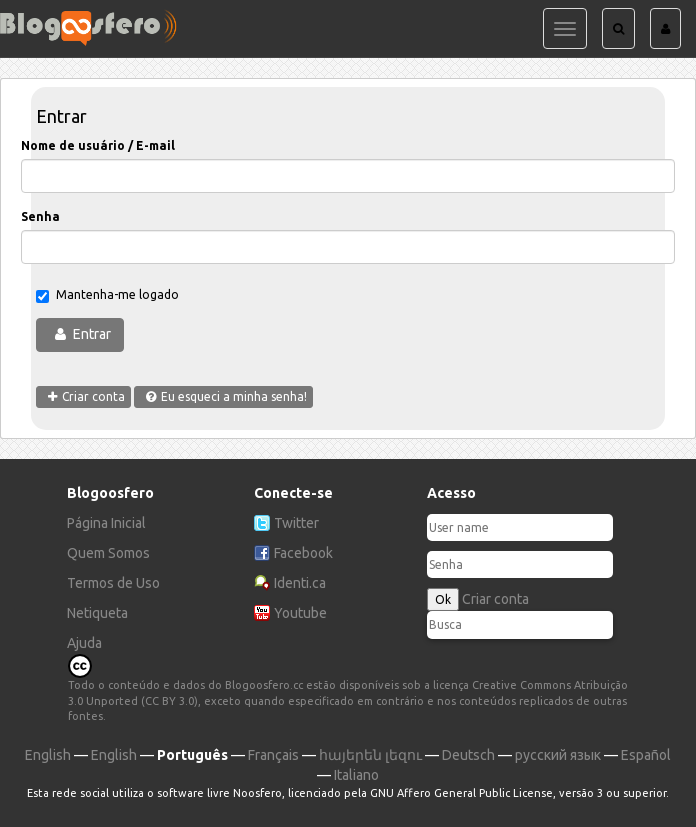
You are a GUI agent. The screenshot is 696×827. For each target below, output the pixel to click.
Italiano (356, 775)
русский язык (558, 755)
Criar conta (495, 599)
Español (646, 755)
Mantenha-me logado (107, 295)
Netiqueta (97, 613)
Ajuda (84, 643)
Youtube (300, 613)
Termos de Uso (113, 583)
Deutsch (468, 755)
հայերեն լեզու (370, 755)
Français (273, 755)
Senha (40, 216)
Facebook (303, 553)
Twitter (296, 523)
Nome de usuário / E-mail (98, 145)
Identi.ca (300, 583)
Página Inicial (106, 523)
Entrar (92, 334)
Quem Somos (108, 553)
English (48, 755)
